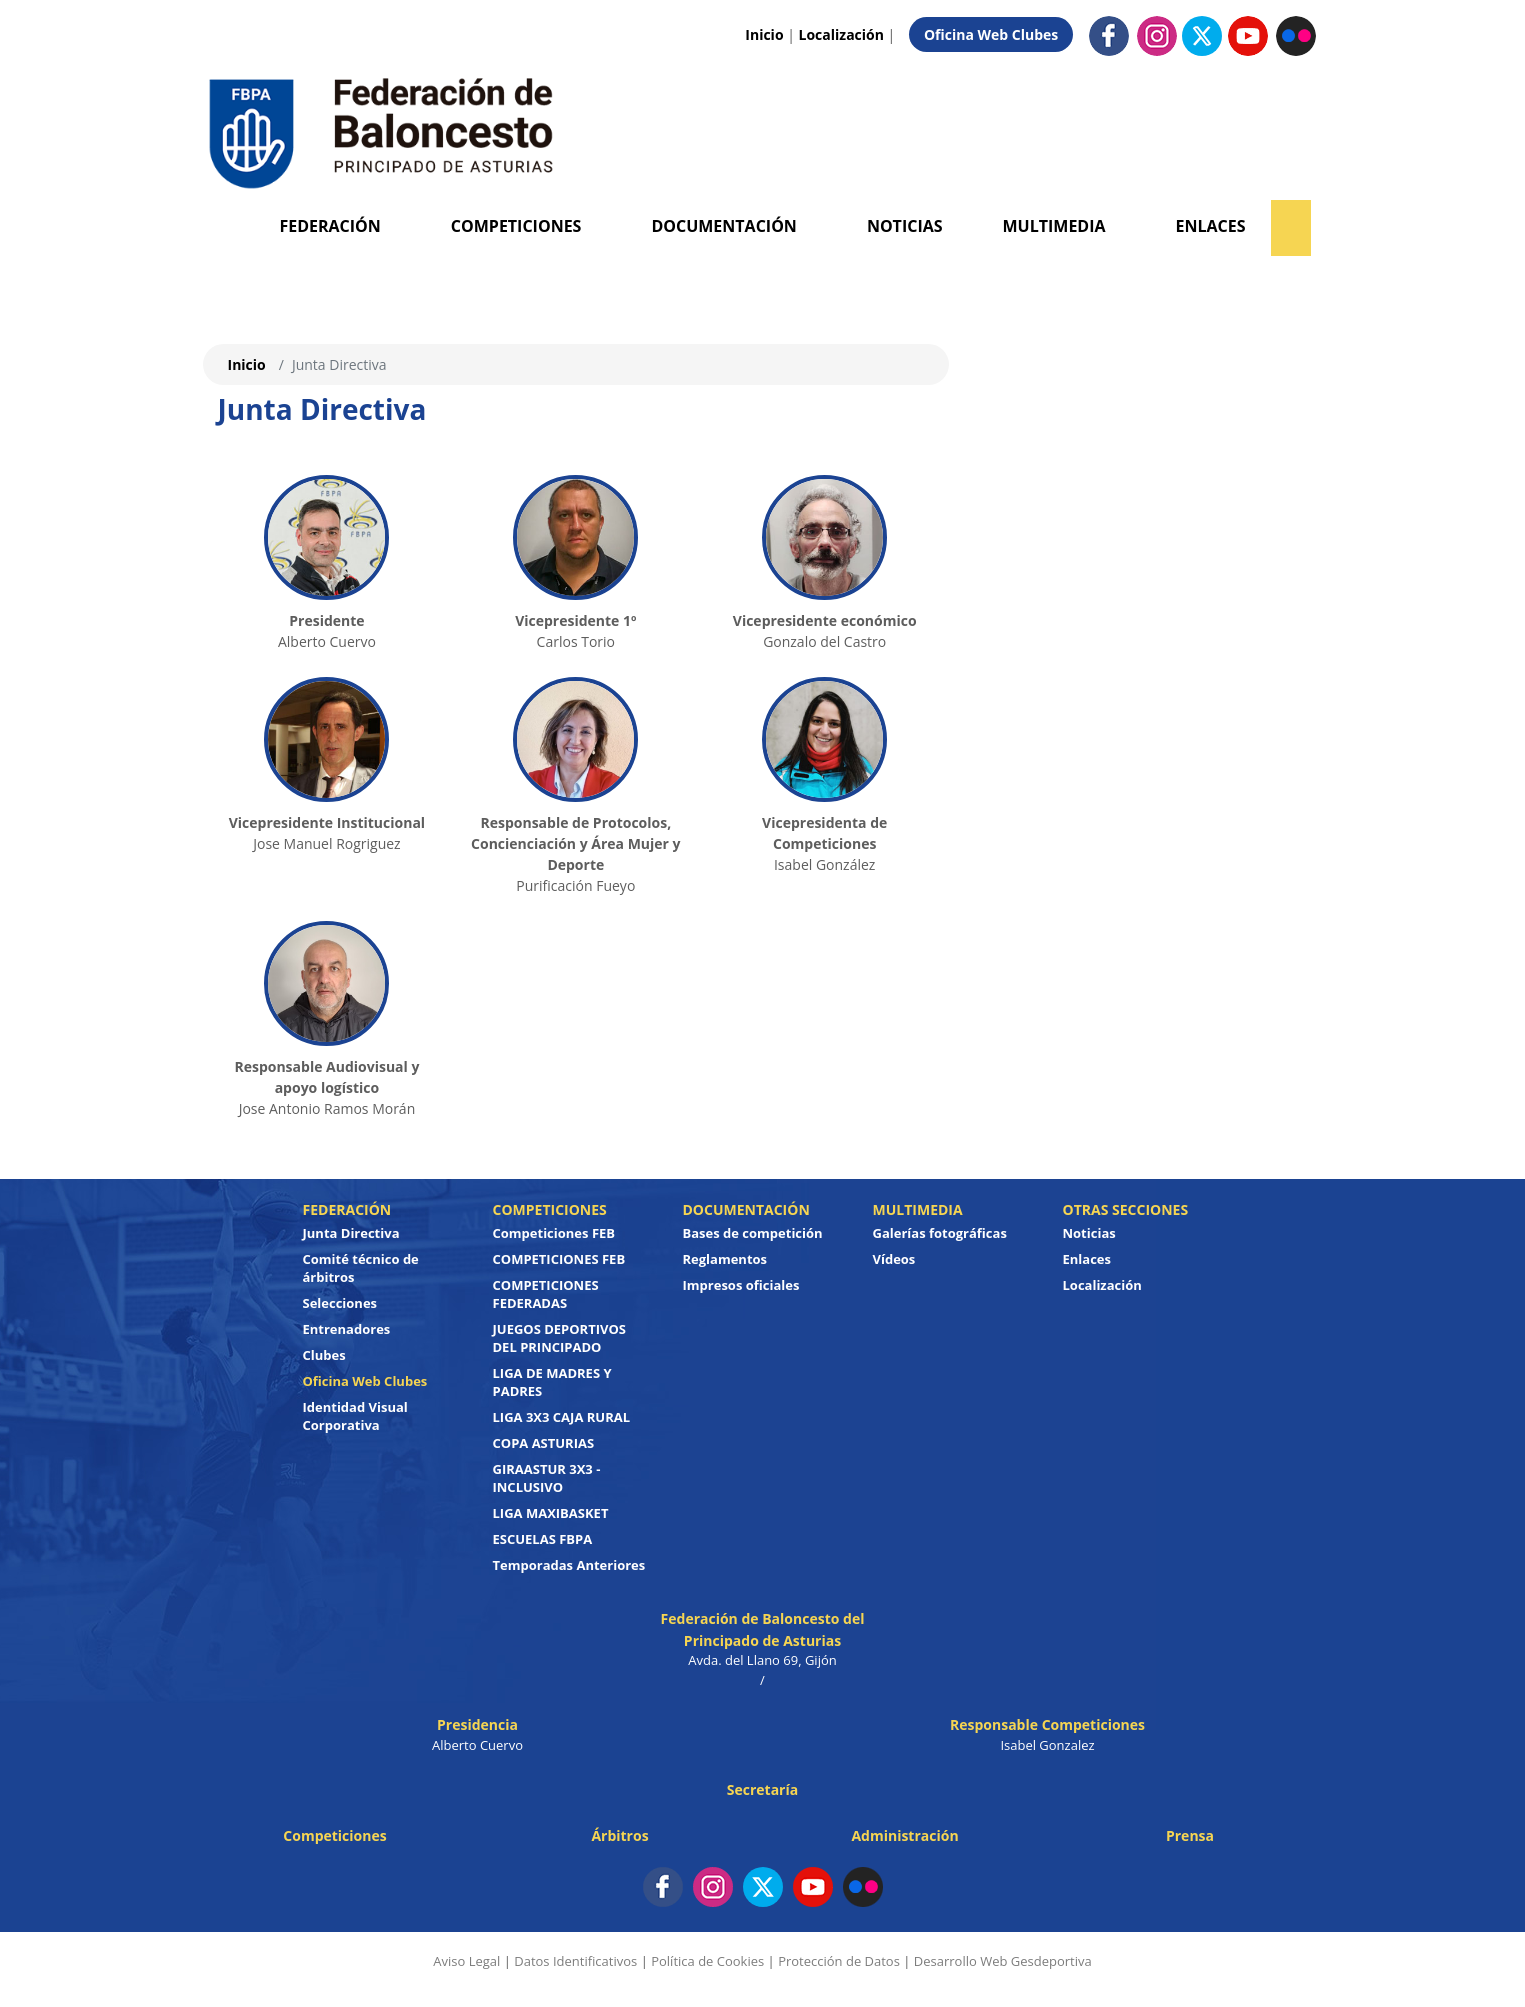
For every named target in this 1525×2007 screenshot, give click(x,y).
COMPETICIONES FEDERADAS (546, 1294)
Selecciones (340, 1303)
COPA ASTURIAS (544, 1443)
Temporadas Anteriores (569, 1565)
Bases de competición (753, 1233)
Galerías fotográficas (940, 1233)
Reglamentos (725, 1259)
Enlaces (1211, 226)
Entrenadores (347, 1329)
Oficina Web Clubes (991, 34)
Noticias (905, 226)
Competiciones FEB (554, 1233)
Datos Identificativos (575, 1961)
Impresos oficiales (741, 1285)
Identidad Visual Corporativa (355, 1416)
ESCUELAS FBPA (543, 1539)
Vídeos (894, 1259)
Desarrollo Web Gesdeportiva (1003, 1961)
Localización (841, 34)
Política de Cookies (707, 1961)
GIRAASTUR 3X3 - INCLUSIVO (547, 1478)
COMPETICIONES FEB (559, 1259)
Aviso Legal (466, 1961)
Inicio (764, 34)
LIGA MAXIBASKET (551, 1513)
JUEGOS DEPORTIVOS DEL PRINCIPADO (560, 1338)
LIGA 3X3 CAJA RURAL (562, 1417)
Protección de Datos (839, 1961)
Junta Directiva (351, 1233)
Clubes (324, 1355)
